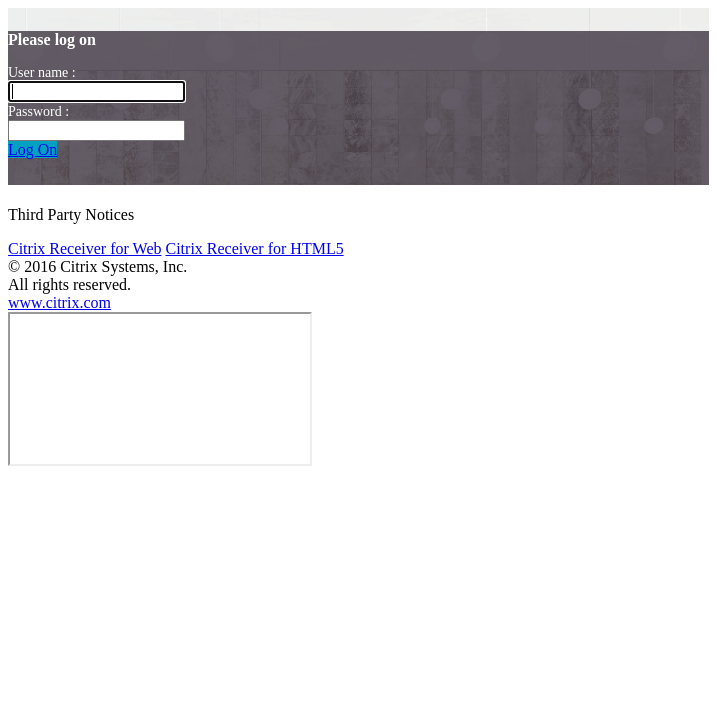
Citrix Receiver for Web (84, 248)
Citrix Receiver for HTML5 (254, 248)
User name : (42, 72)
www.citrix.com (59, 302)
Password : (38, 111)
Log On (32, 149)
